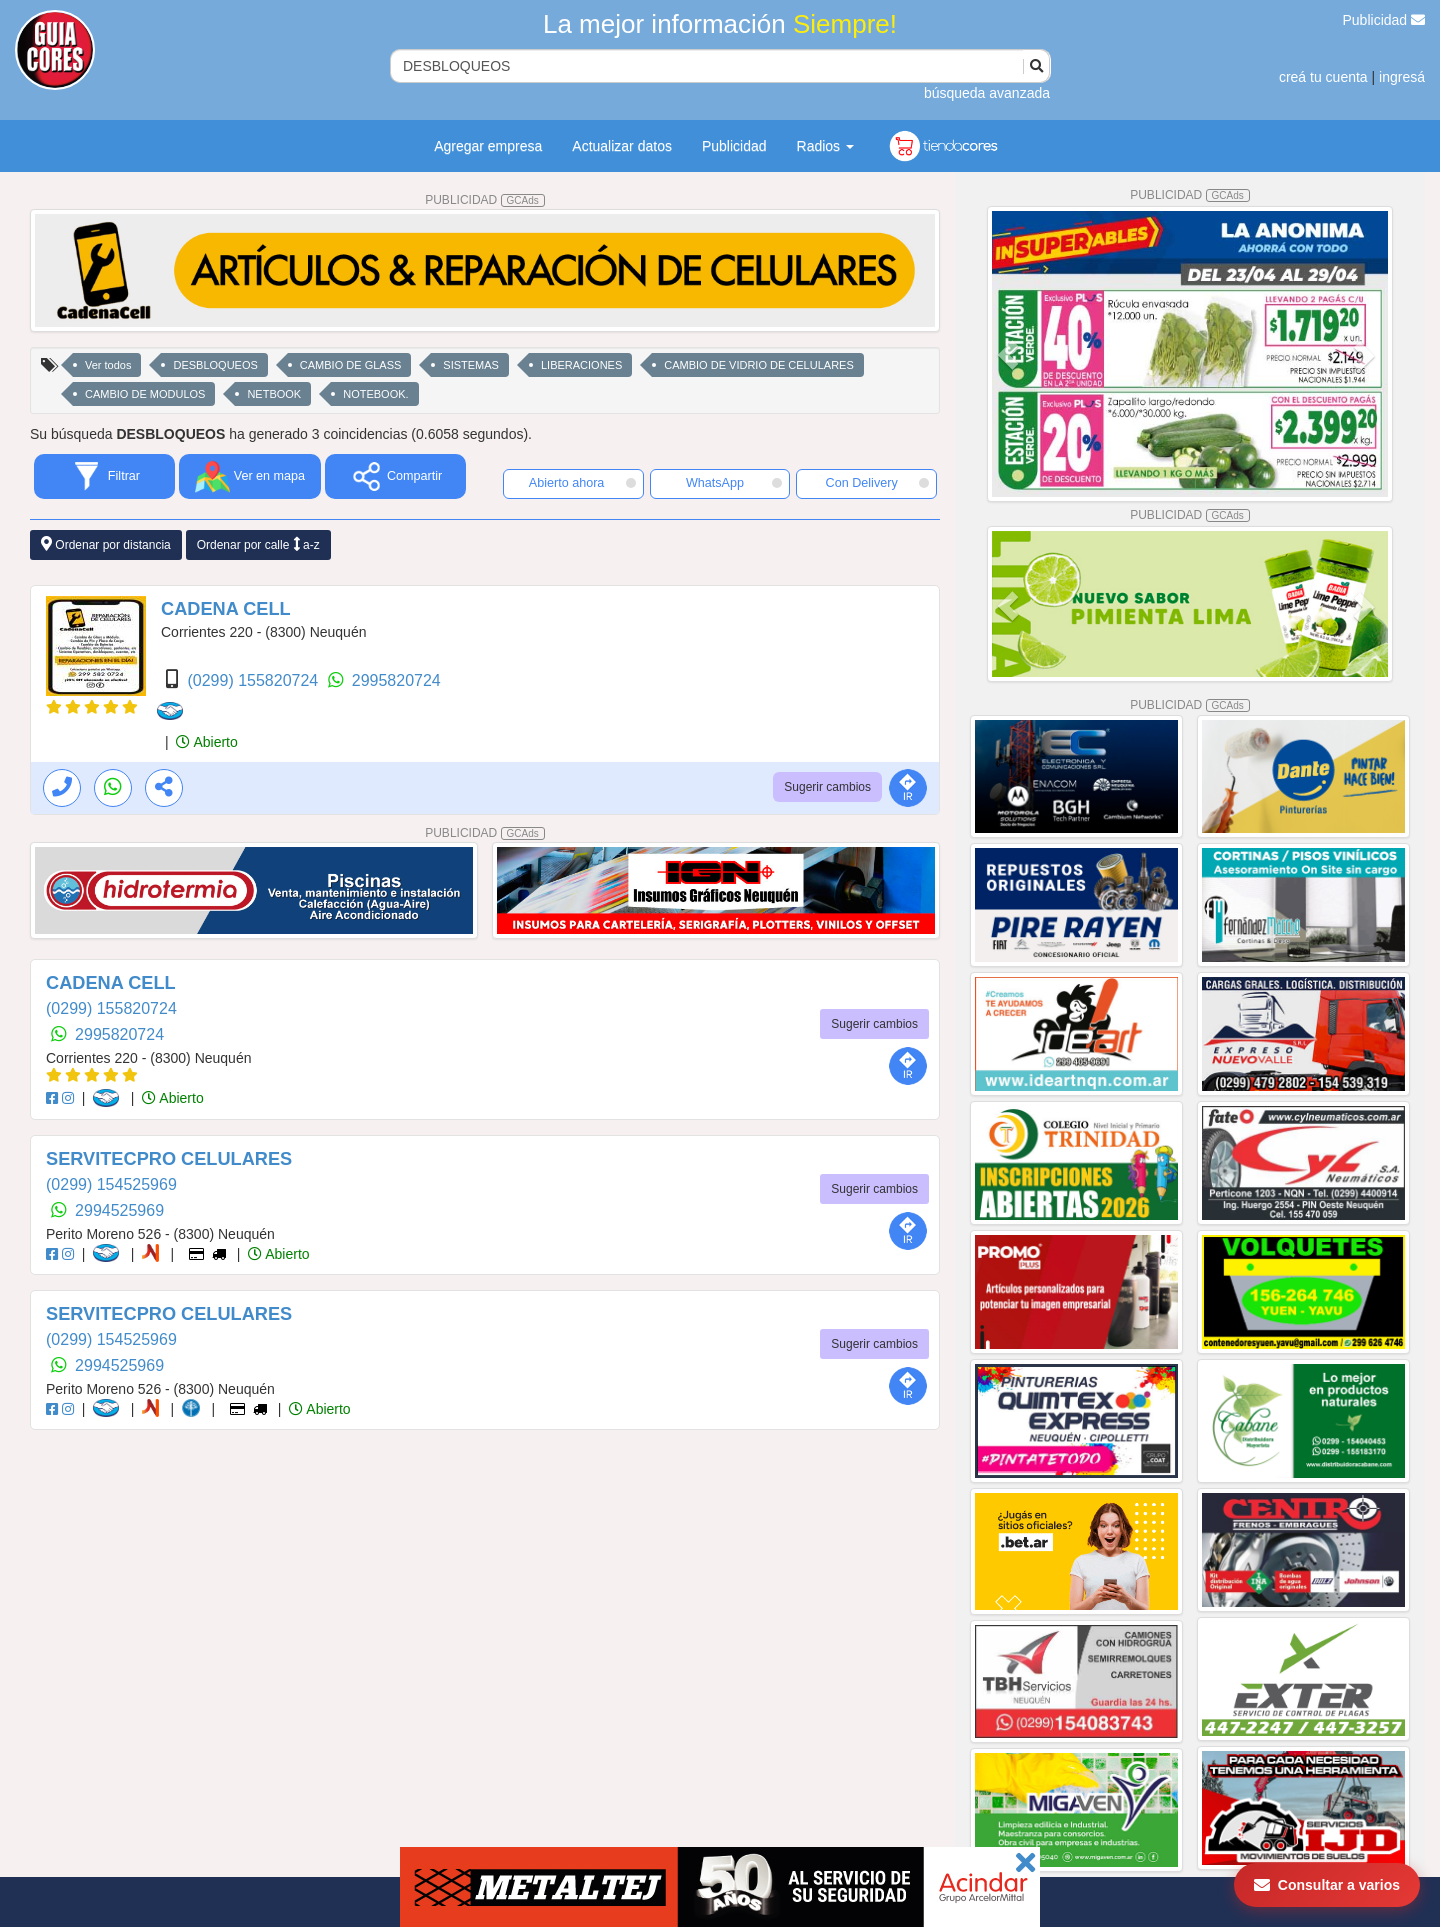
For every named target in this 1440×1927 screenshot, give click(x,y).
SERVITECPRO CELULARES (169, 1159)
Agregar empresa (488, 146)
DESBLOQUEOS (215, 365)
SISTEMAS (471, 365)
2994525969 (119, 1210)
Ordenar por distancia (106, 544)
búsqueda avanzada (987, 93)
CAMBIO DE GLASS (350, 365)
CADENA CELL (226, 609)
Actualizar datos (622, 146)
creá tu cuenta (1323, 77)
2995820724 (396, 680)
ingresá (1402, 77)
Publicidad (1384, 20)
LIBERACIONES (581, 365)
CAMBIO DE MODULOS (145, 394)
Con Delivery (877, 483)
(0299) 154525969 (111, 1184)
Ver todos (108, 365)
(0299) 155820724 (254, 680)
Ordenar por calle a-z (258, 544)
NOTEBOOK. (375, 394)
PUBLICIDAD (485, 200)
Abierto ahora (582, 483)
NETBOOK (274, 394)
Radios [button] (825, 146)
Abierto (206, 742)
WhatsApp (734, 483)
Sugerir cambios (827, 787)
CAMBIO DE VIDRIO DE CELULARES (759, 365)
